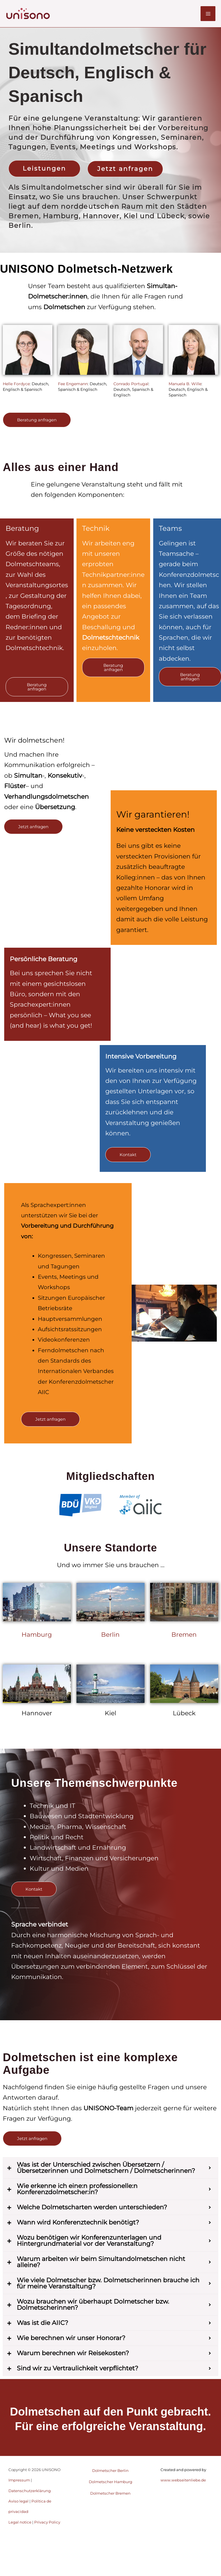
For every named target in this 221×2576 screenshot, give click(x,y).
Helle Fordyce (16, 383)
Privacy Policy (47, 2522)
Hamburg (37, 1634)
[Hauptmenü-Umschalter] (208, 13)
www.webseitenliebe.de (183, 2480)
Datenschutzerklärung (29, 2490)
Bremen (184, 1634)
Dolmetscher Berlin (110, 2470)
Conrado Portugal (130, 383)
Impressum (19, 2480)
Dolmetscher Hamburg (110, 2481)
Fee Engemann (73, 383)
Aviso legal (18, 2501)
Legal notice (19, 2522)
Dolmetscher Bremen (110, 2493)
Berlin (110, 1634)
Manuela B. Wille (185, 383)
